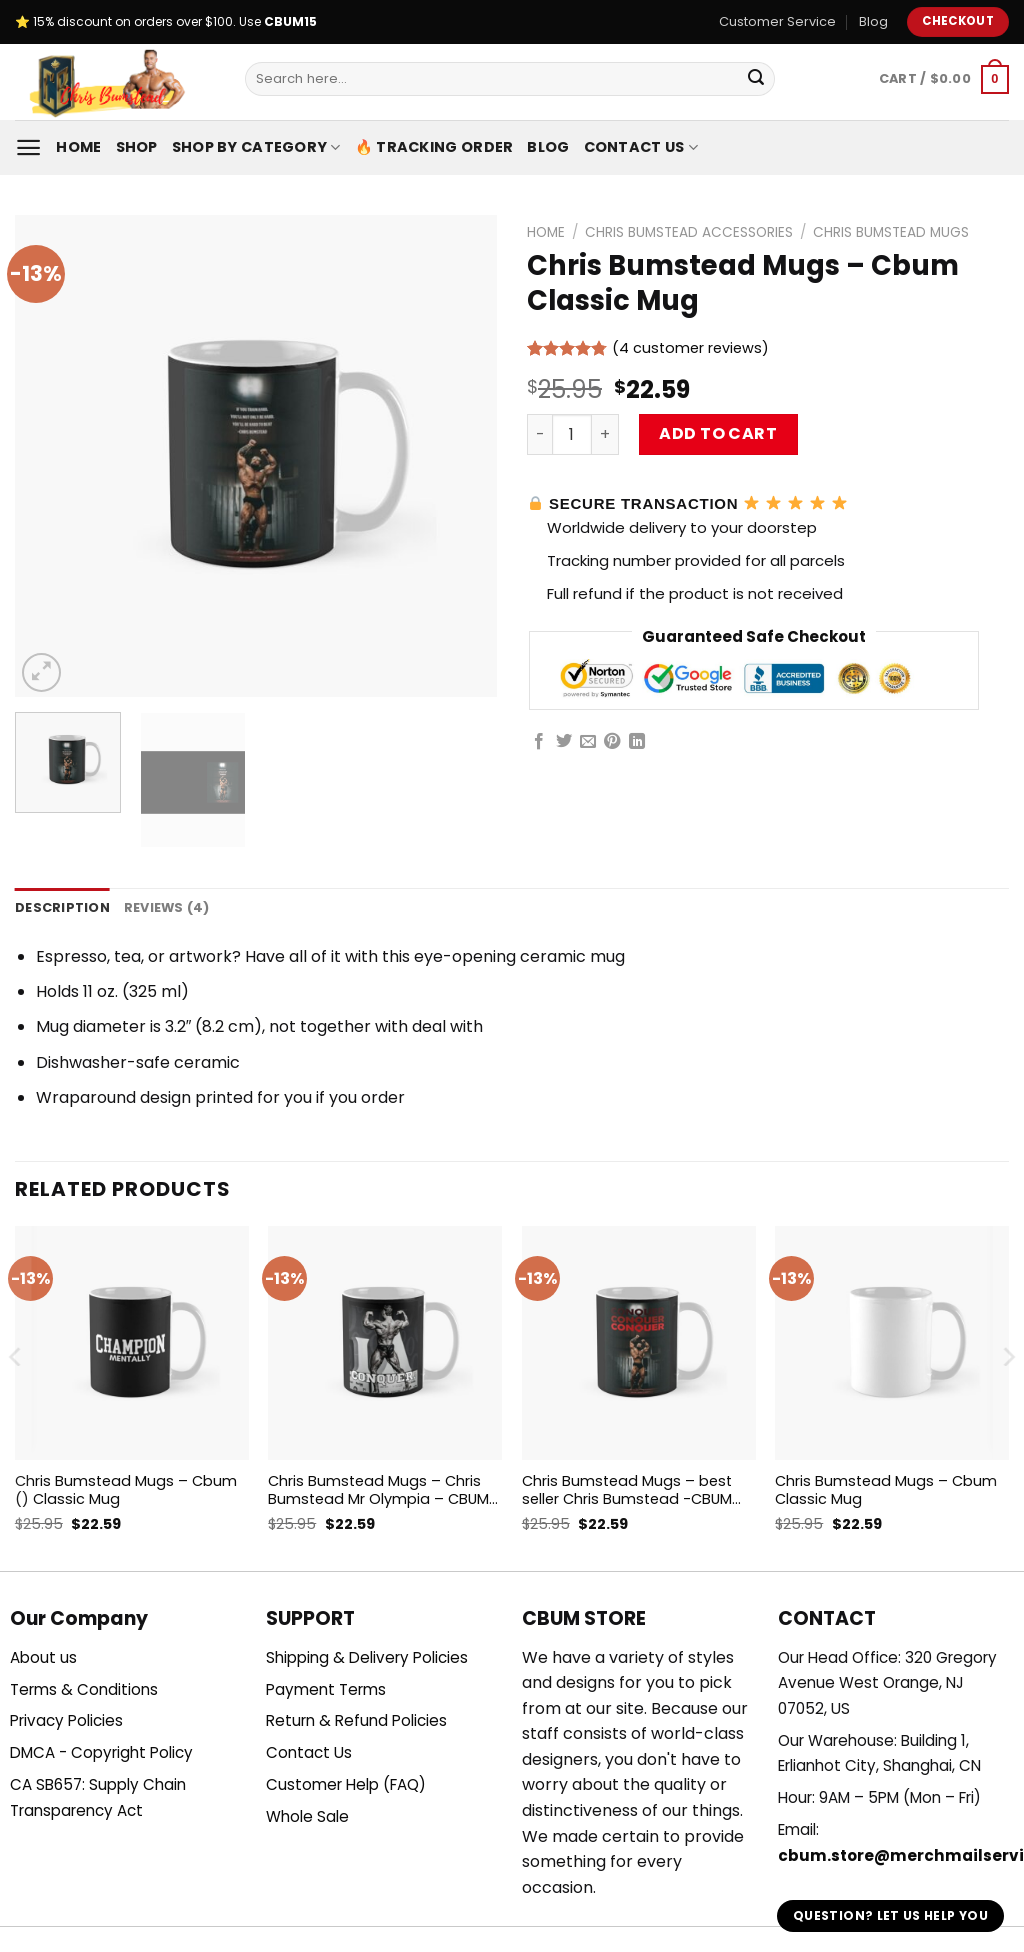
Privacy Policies (66, 1720)
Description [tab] (62, 907)
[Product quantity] (572, 434)
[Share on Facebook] (539, 742)
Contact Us (641, 147)
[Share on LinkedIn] (637, 742)
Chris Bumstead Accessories (689, 232)
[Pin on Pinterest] (612, 742)
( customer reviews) (690, 349)
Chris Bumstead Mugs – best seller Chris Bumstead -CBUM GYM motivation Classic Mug (627, 1490)
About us (43, 1657)
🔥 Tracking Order (434, 147)
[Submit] (756, 79)
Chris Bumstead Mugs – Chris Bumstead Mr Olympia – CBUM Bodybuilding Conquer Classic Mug (378, 1490)
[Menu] (28, 147)
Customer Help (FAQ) (346, 1784)
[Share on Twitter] (564, 742)
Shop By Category (256, 147)
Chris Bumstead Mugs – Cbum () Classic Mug (126, 1490)
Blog (873, 21)
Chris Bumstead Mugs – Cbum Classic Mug (886, 1490)
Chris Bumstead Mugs (891, 232)
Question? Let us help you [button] (890, 1915)
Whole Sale (307, 1816)
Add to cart (718, 433)
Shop (137, 147)
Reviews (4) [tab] (167, 907)
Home (78, 147)
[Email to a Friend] (588, 742)
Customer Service (777, 21)
